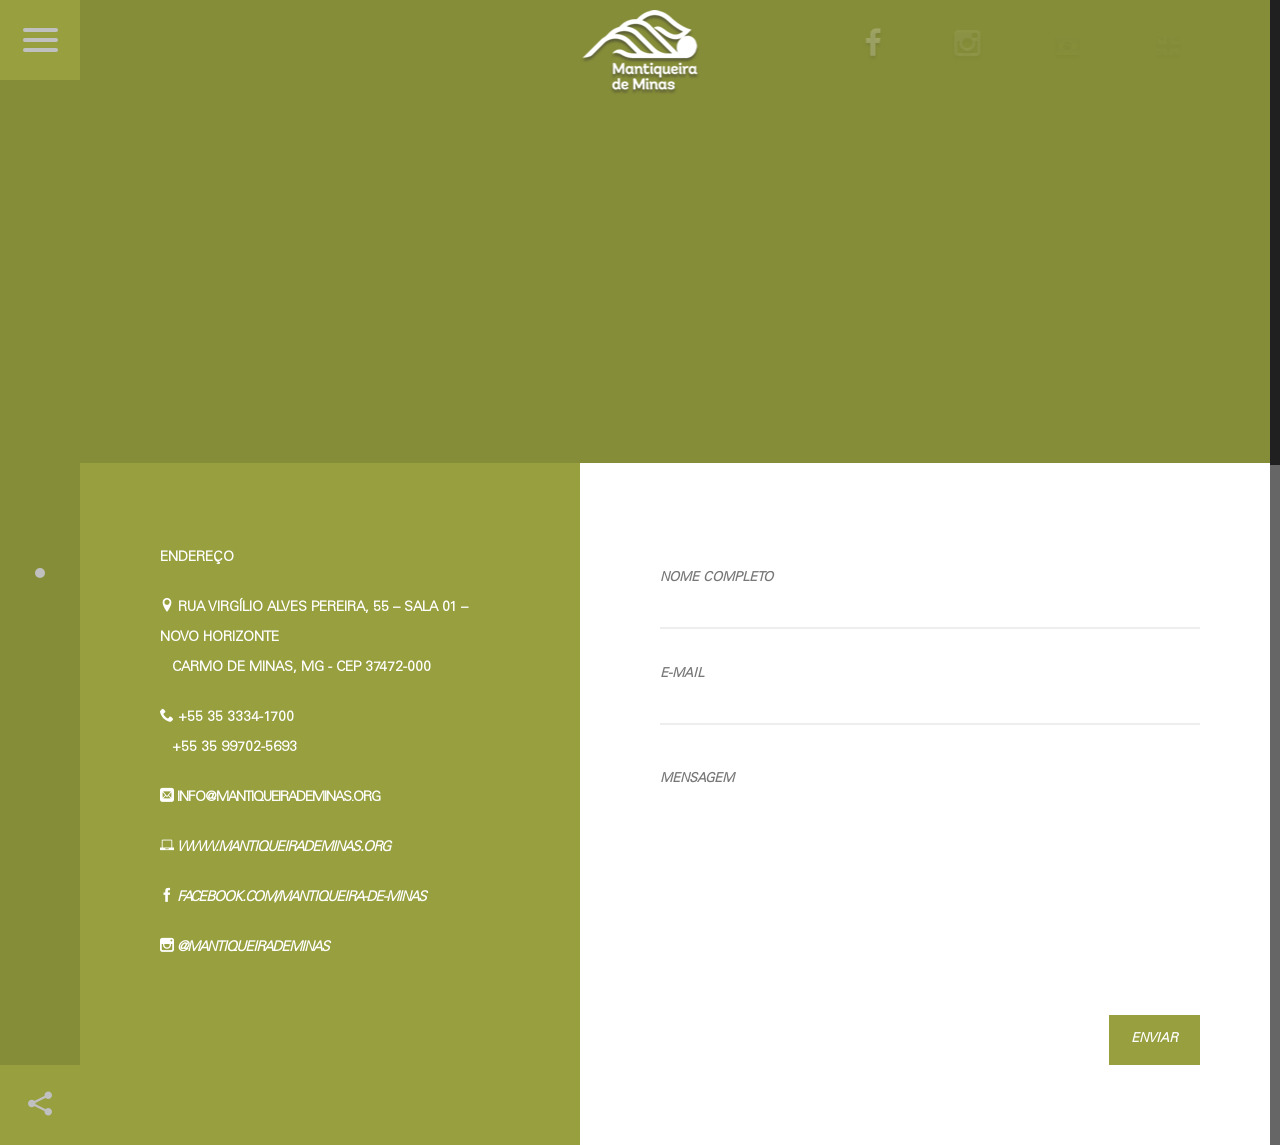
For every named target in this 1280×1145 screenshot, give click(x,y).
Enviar (1154, 1039)
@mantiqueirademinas (251, 948)
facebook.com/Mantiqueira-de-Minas (300, 898)
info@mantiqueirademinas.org (277, 798)
